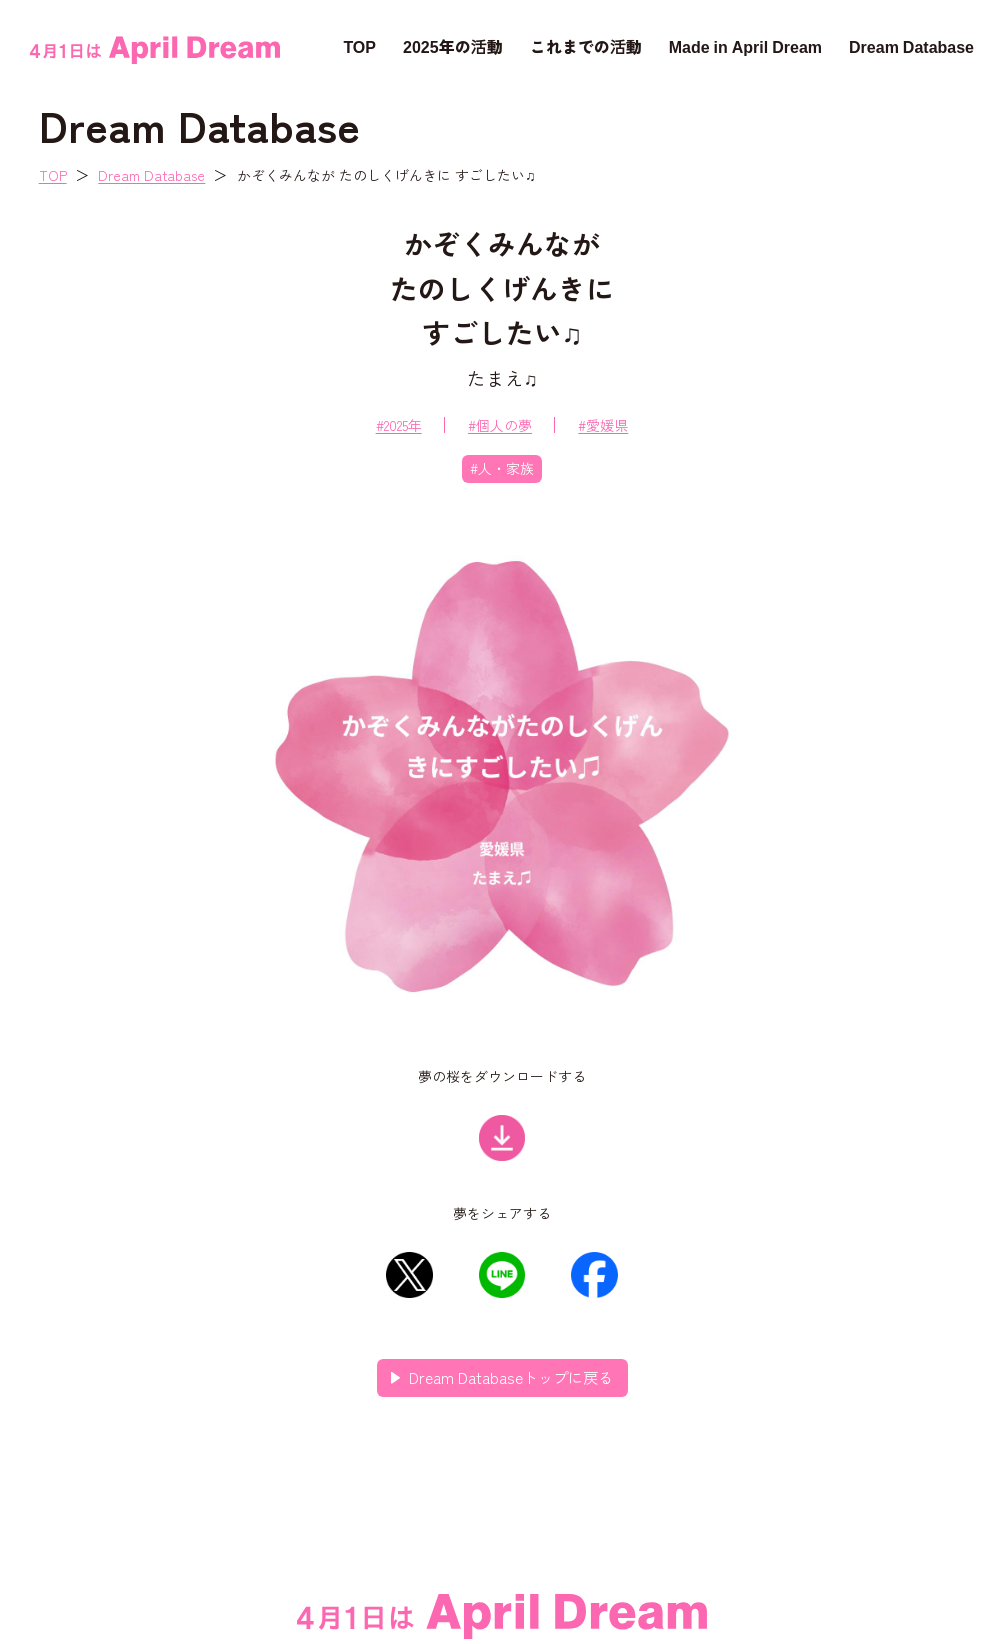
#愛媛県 (603, 425)
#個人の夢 (500, 425)
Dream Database (911, 46)
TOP (359, 46)
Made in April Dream (745, 46)
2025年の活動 (453, 46)
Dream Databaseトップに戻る (511, 1377)
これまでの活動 (586, 46)
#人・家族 (502, 468)
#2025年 (399, 425)
